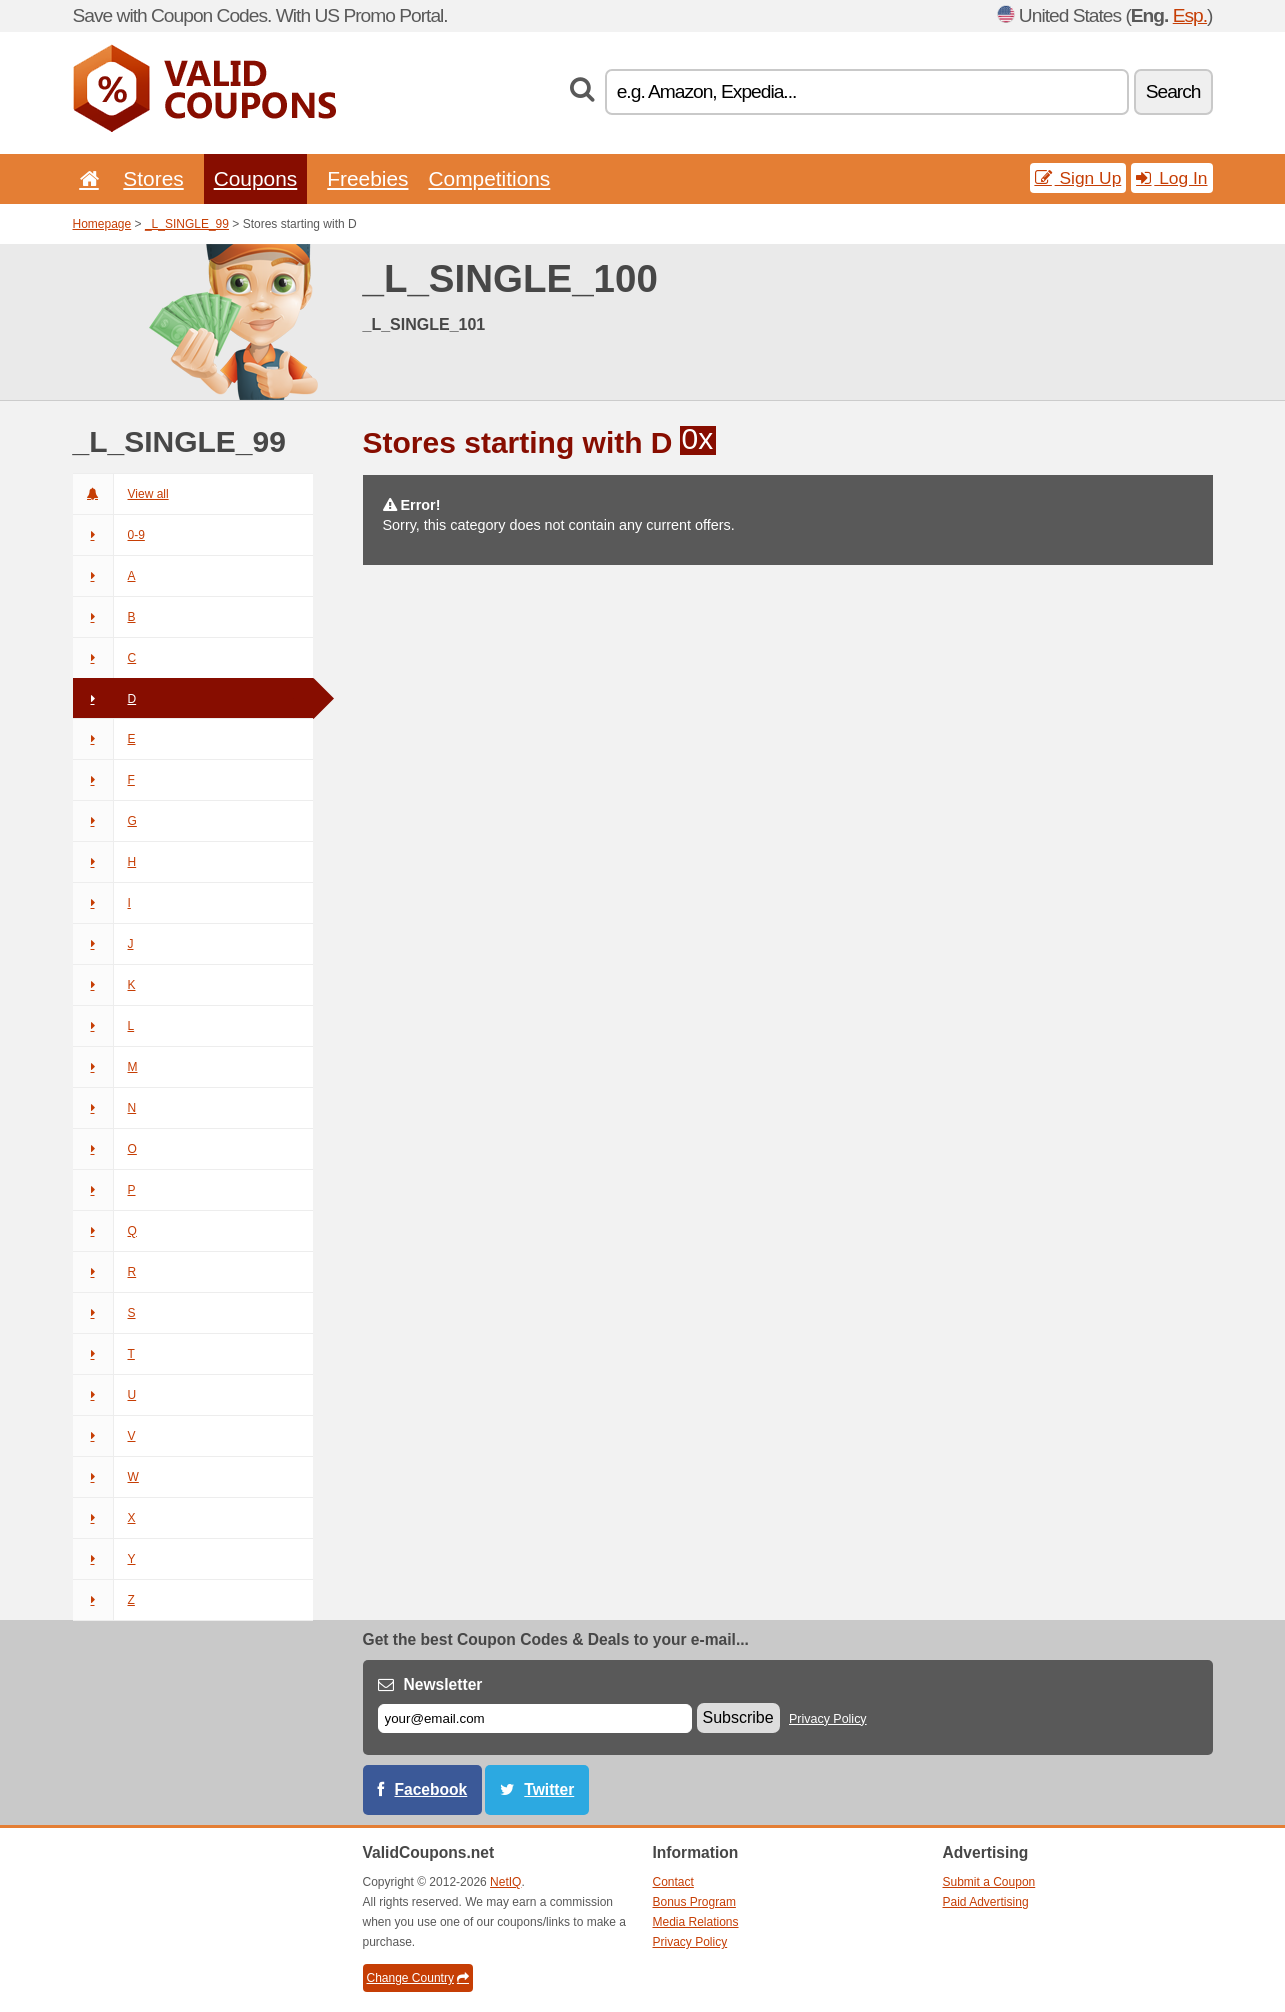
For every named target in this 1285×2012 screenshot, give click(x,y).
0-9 (109, 535)
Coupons (256, 178)
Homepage (102, 224)
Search (1173, 91)
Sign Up (1078, 178)
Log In (1171, 178)
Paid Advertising (986, 1902)
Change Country (418, 1978)
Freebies (367, 178)
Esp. (1190, 15)
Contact (673, 1882)
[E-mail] (535, 1718)
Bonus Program (694, 1902)
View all (121, 494)
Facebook (431, 1789)
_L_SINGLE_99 (187, 224)
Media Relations (696, 1922)
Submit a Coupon (989, 1882)
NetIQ (505, 1882)
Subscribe (738, 1717)
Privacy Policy (828, 1719)
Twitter (549, 1789)
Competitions (489, 178)
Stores (153, 178)
